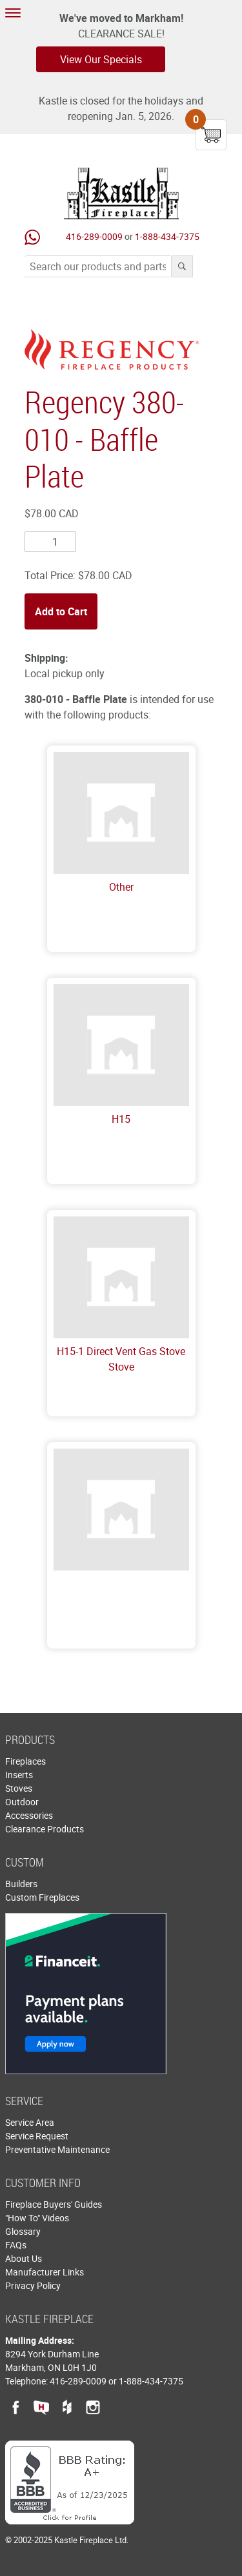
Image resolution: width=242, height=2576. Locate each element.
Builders (21, 1884)
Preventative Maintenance (57, 2149)
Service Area (29, 2122)
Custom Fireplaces (42, 1897)
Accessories (29, 1815)
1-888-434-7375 (167, 236)
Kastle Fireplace (121, 193)
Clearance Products (44, 1829)
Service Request (36, 2136)
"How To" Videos (37, 2218)
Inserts (19, 1775)
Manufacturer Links (44, 2272)
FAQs (15, 2245)
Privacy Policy (33, 2285)
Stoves (18, 1788)
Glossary (23, 2231)
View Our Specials (101, 59)
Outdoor (22, 1802)
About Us (23, 2258)
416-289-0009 (94, 236)
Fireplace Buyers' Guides (53, 2204)
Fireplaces (25, 1761)
